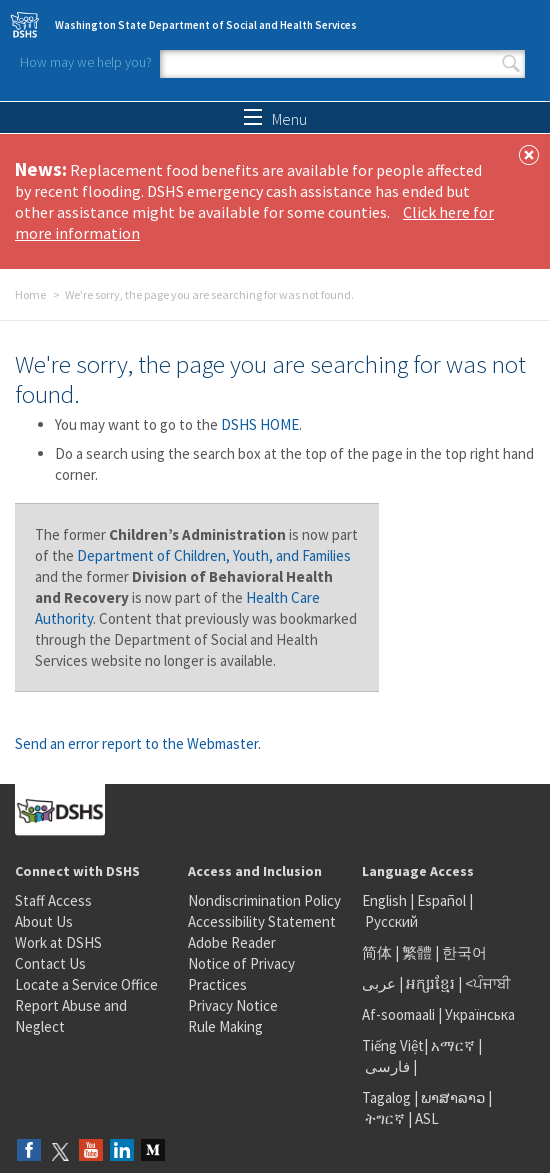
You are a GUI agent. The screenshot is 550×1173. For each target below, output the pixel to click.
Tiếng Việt (393, 1045)
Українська (480, 1014)
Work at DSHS (58, 942)
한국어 (464, 952)
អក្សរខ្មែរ (430, 983)
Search (511, 64)
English (386, 900)
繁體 (418, 952)
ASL (427, 1118)
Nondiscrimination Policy (264, 900)
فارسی (386, 1066)
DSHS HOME (260, 424)
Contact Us (50, 963)
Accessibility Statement (262, 921)
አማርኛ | (456, 1045)
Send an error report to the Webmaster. (138, 743)
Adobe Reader (232, 942)
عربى (379, 983)
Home (30, 294)
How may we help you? (86, 62)
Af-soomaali (398, 1014)
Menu (275, 119)
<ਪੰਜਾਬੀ (488, 983)
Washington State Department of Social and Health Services (206, 25)
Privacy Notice (233, 1005)
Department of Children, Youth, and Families (214, 555)
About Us (44, 921)
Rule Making (225, 1026)
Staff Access (53, 900)
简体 (377, 952)
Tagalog (386, 1097)
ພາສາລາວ (453, 1097)
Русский (391, 921)
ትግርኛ (385, 1118)
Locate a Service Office (86, 984)
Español (441, 900)
